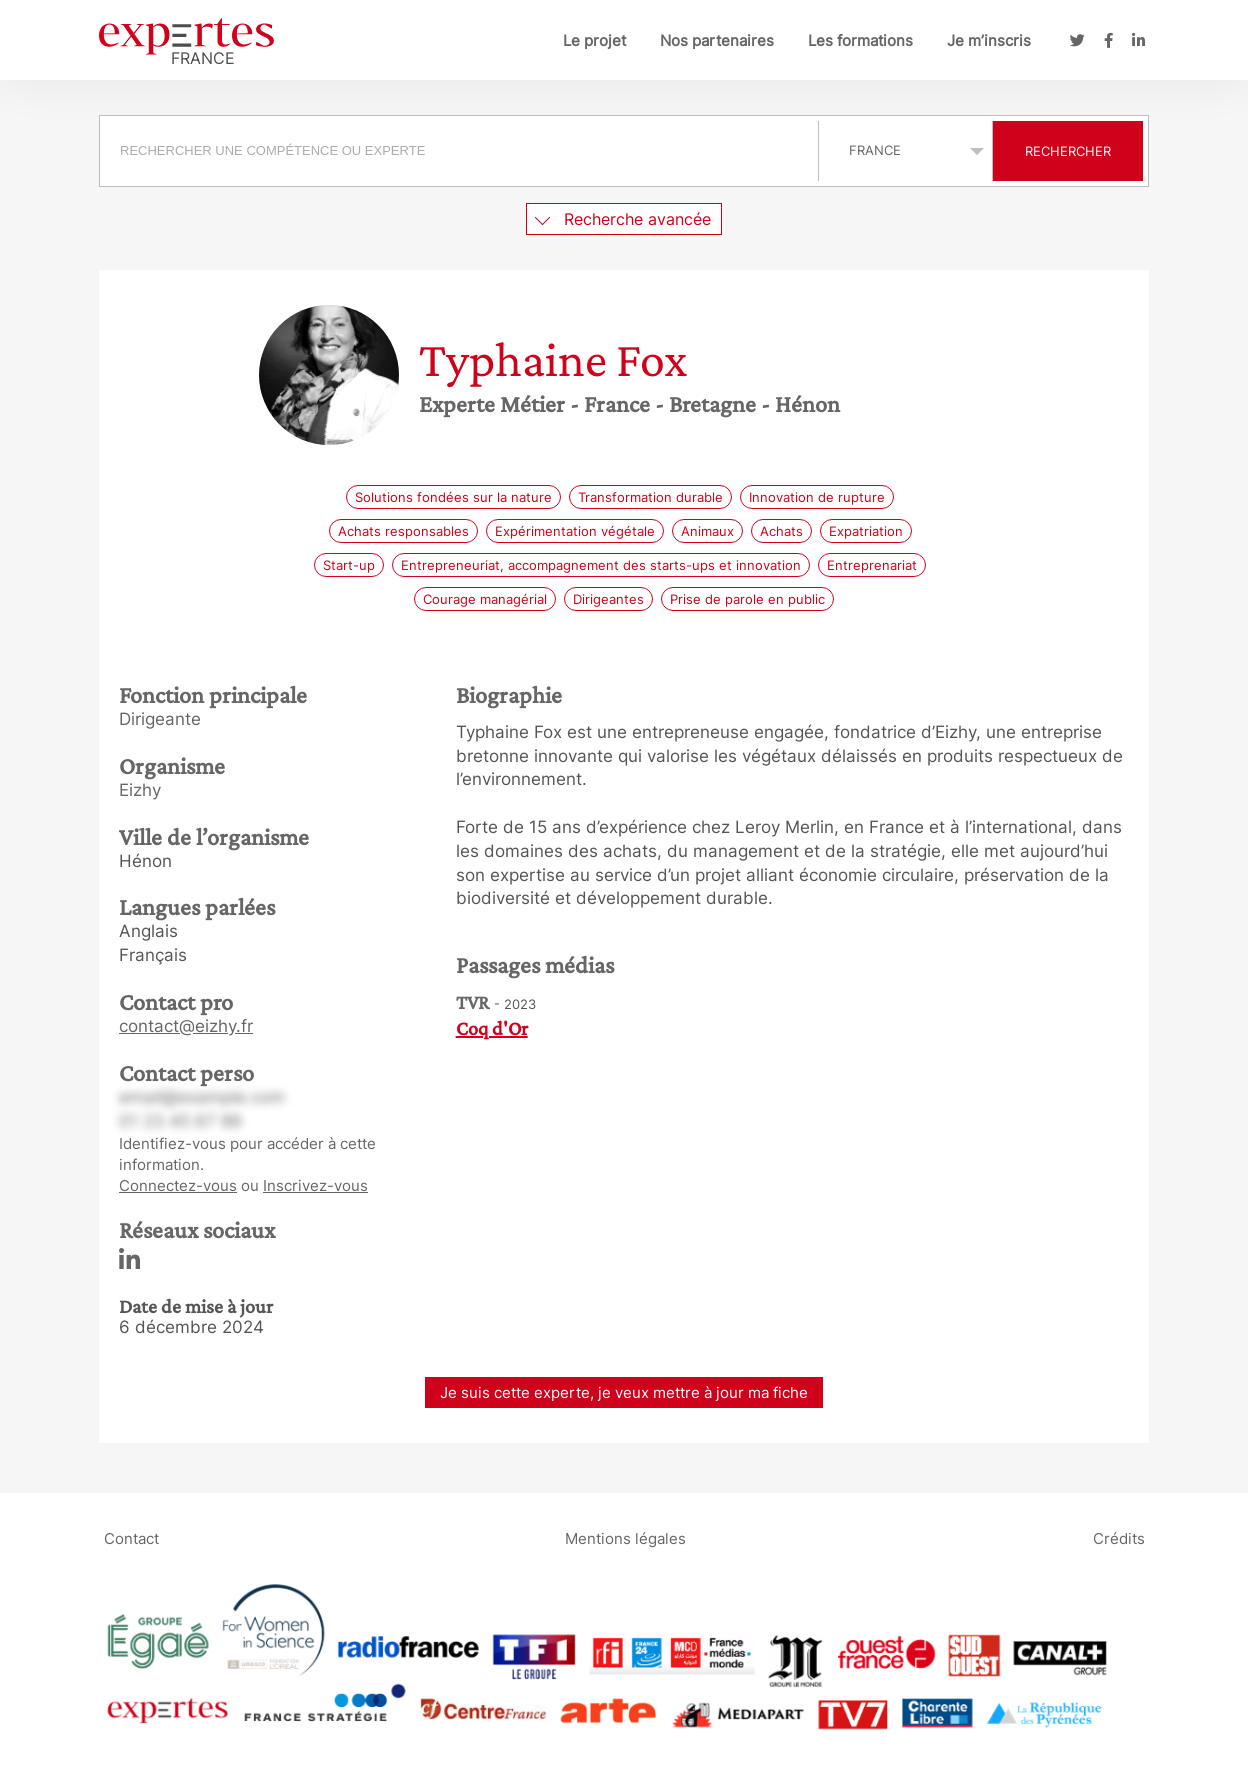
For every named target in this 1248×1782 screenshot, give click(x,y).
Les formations (860, 40)
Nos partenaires (717, 40)
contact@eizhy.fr (186, 1026)
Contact (131, 1537)
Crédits (1119, 1537)
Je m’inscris (989, 40)
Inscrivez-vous (315, 1185)
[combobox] (461, 151)
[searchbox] (459, 151)
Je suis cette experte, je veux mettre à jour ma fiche (624, 1392)
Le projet (594, 40)
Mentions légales (625, 1537)
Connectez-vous (178, 1185)
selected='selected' (905, 150)
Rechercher (1068, 151)
